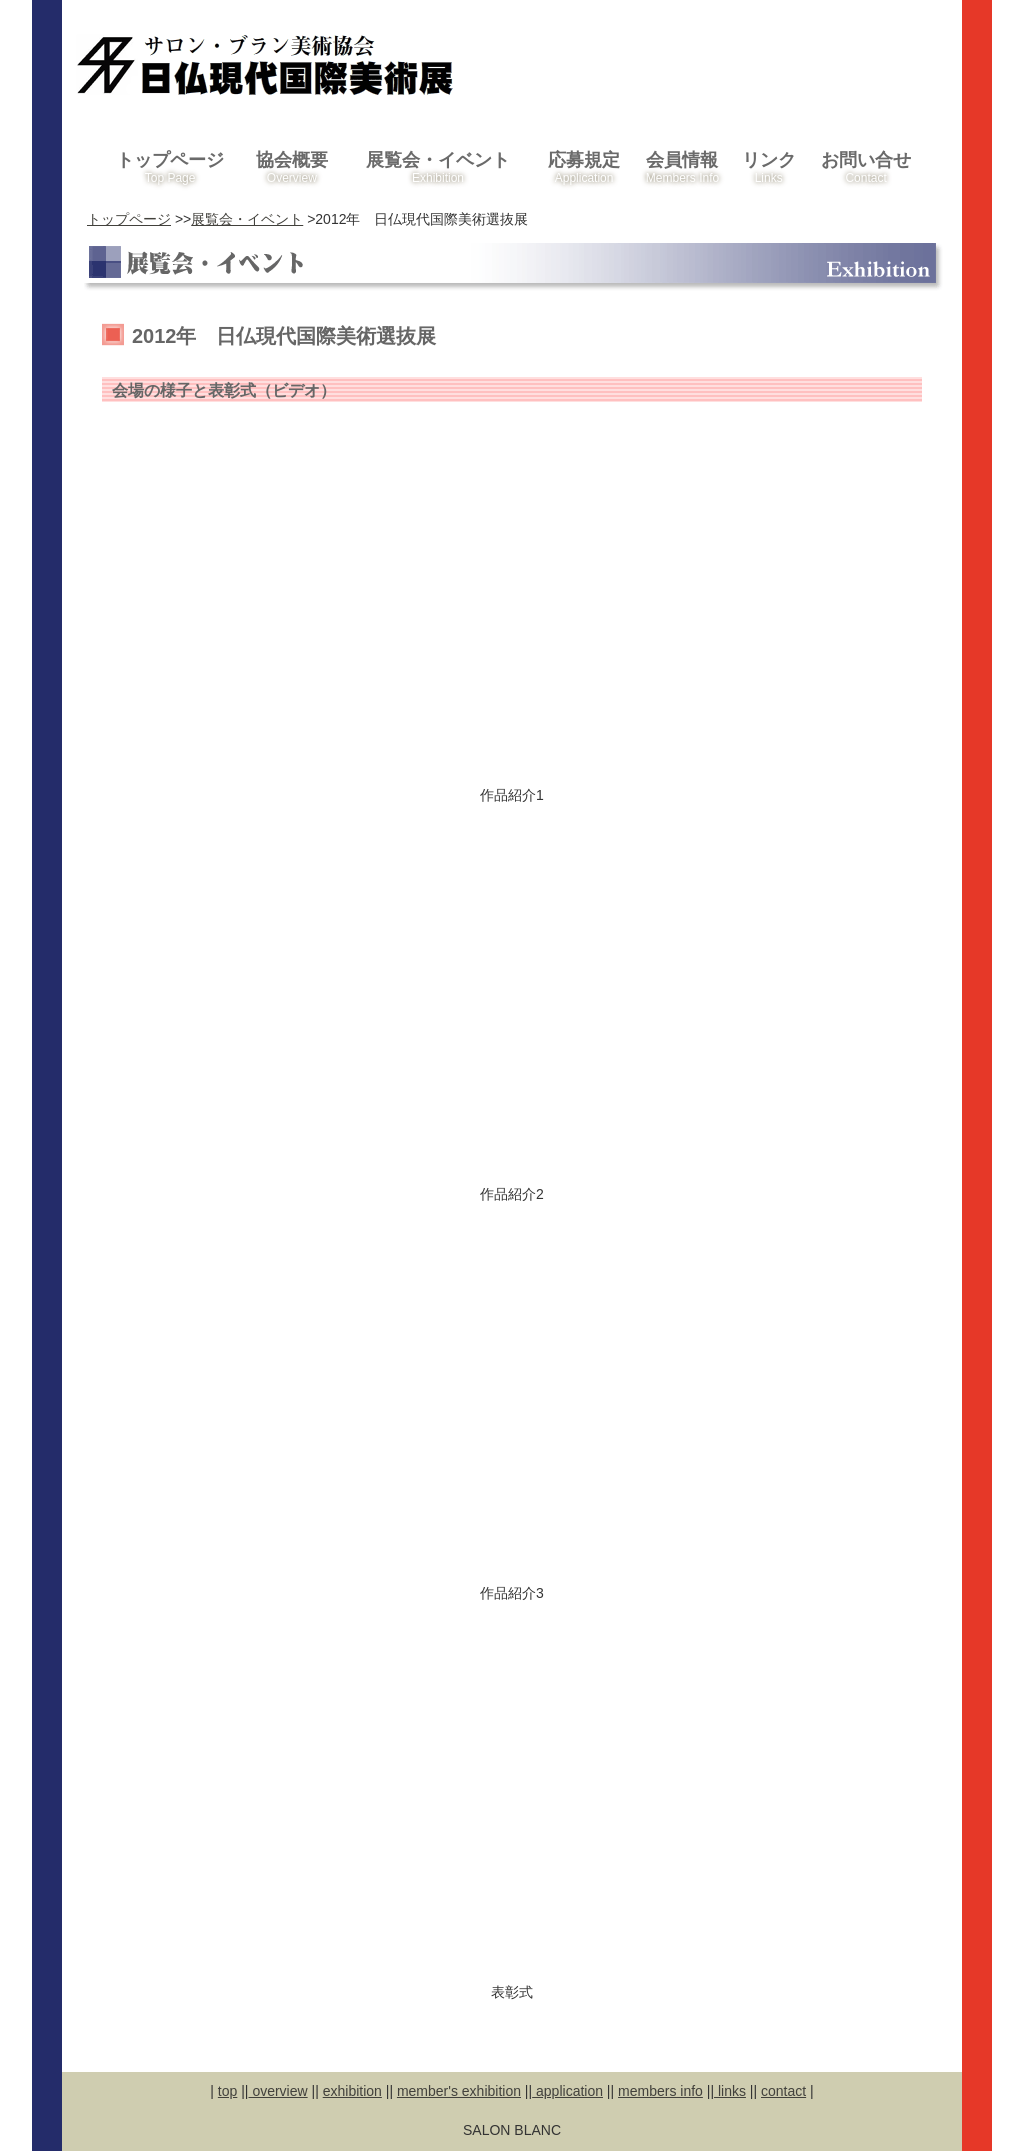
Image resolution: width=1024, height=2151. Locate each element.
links (730, 2091)
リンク (768, 167)
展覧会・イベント (438, 167)
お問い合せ (866, 167)
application (567, 2091)
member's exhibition (459, 2091)
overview (278, 2091)
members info (660, 2091)
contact (783, 2091)
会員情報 (682, 167)
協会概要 (291, 167)
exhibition (352, 2091)
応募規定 (583, 167)
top (227, 2091)
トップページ (170, 167)
